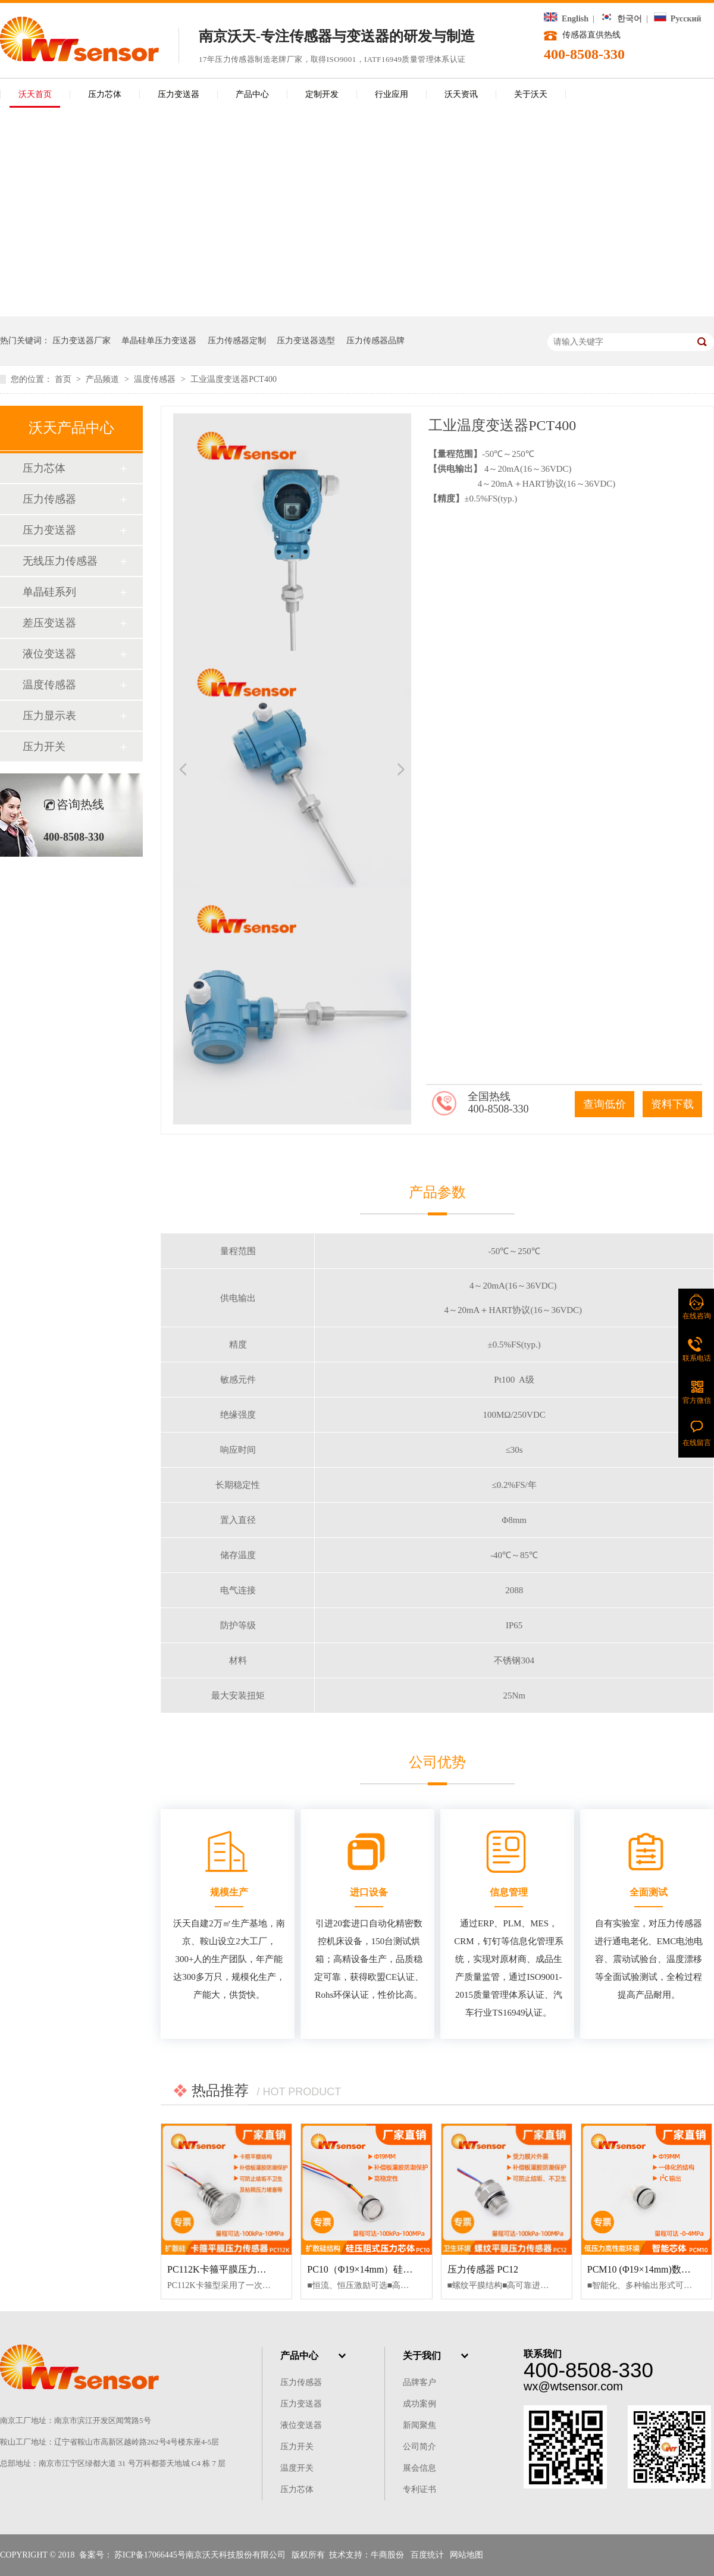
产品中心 (252, 94)
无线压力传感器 (60, 561)
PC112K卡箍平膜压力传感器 (226, 2269)
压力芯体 (104, 94)
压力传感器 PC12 (483, 2269)
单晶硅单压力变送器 (158, 340)
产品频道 (103, 379)
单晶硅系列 (49, 592)
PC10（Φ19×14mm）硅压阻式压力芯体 (388, 2269)
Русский (677, 18)
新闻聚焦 (419, 2425)
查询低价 (604, 1104)
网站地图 (466, 2554)
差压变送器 (49, 623)
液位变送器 (49, 654)
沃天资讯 (461, 94)
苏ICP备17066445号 (150, 2554)
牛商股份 (387, 2554)
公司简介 (419, 2446)
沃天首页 (35, 94)
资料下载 (672, 1104)
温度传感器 (156, 379)
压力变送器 (178, 94)
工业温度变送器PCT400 (233, 379)
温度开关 (297, 2468)
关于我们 (422, 2356)
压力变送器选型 (306, 340)
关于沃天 (530, 94)
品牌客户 (419, 2382)
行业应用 (391, 94)
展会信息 (419, 2468)
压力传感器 (49, 499)
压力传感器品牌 (375, 340)
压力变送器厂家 (81, 340)
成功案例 (419, 2403)
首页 (64, 379)
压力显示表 (49, 716)
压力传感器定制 (237, 340)
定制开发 (322, 94)
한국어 (621, 18)
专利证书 (419, 2489)
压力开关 (44, 747)
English (566, 18)
